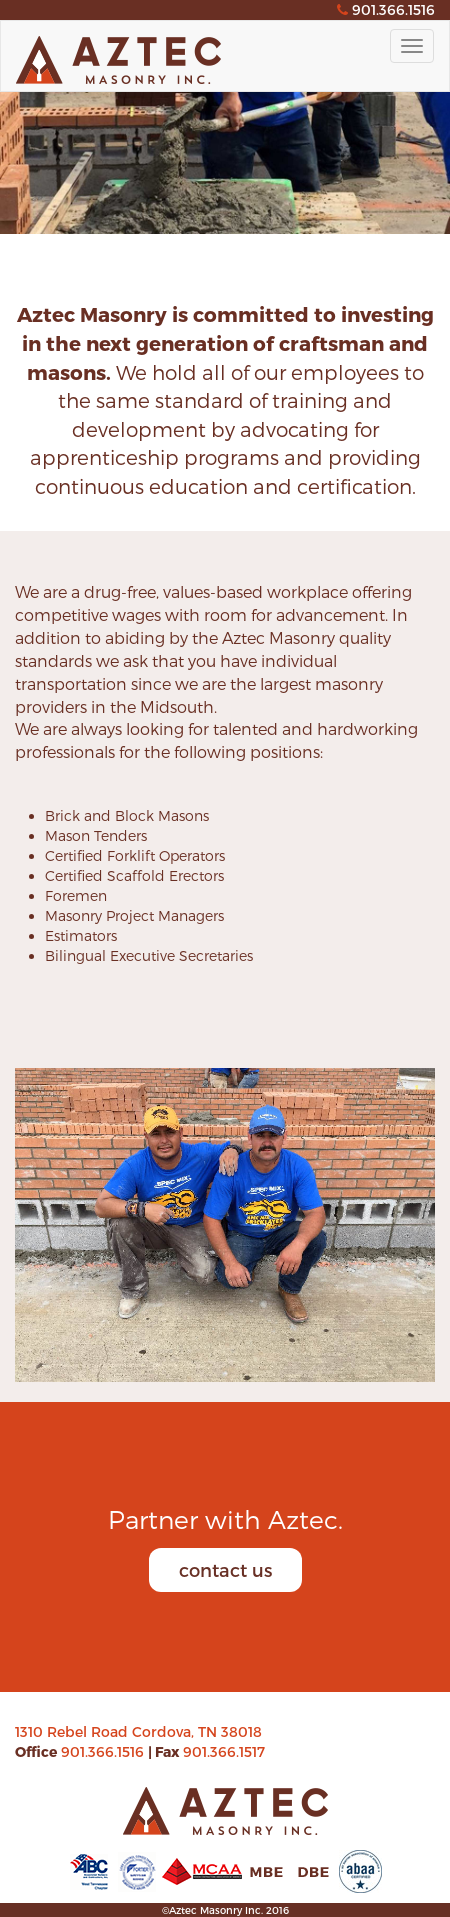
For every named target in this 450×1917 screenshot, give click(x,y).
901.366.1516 (104, 1751)
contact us (225, 1569)
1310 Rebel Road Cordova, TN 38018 (138, 1731)
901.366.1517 (224, 1751)
